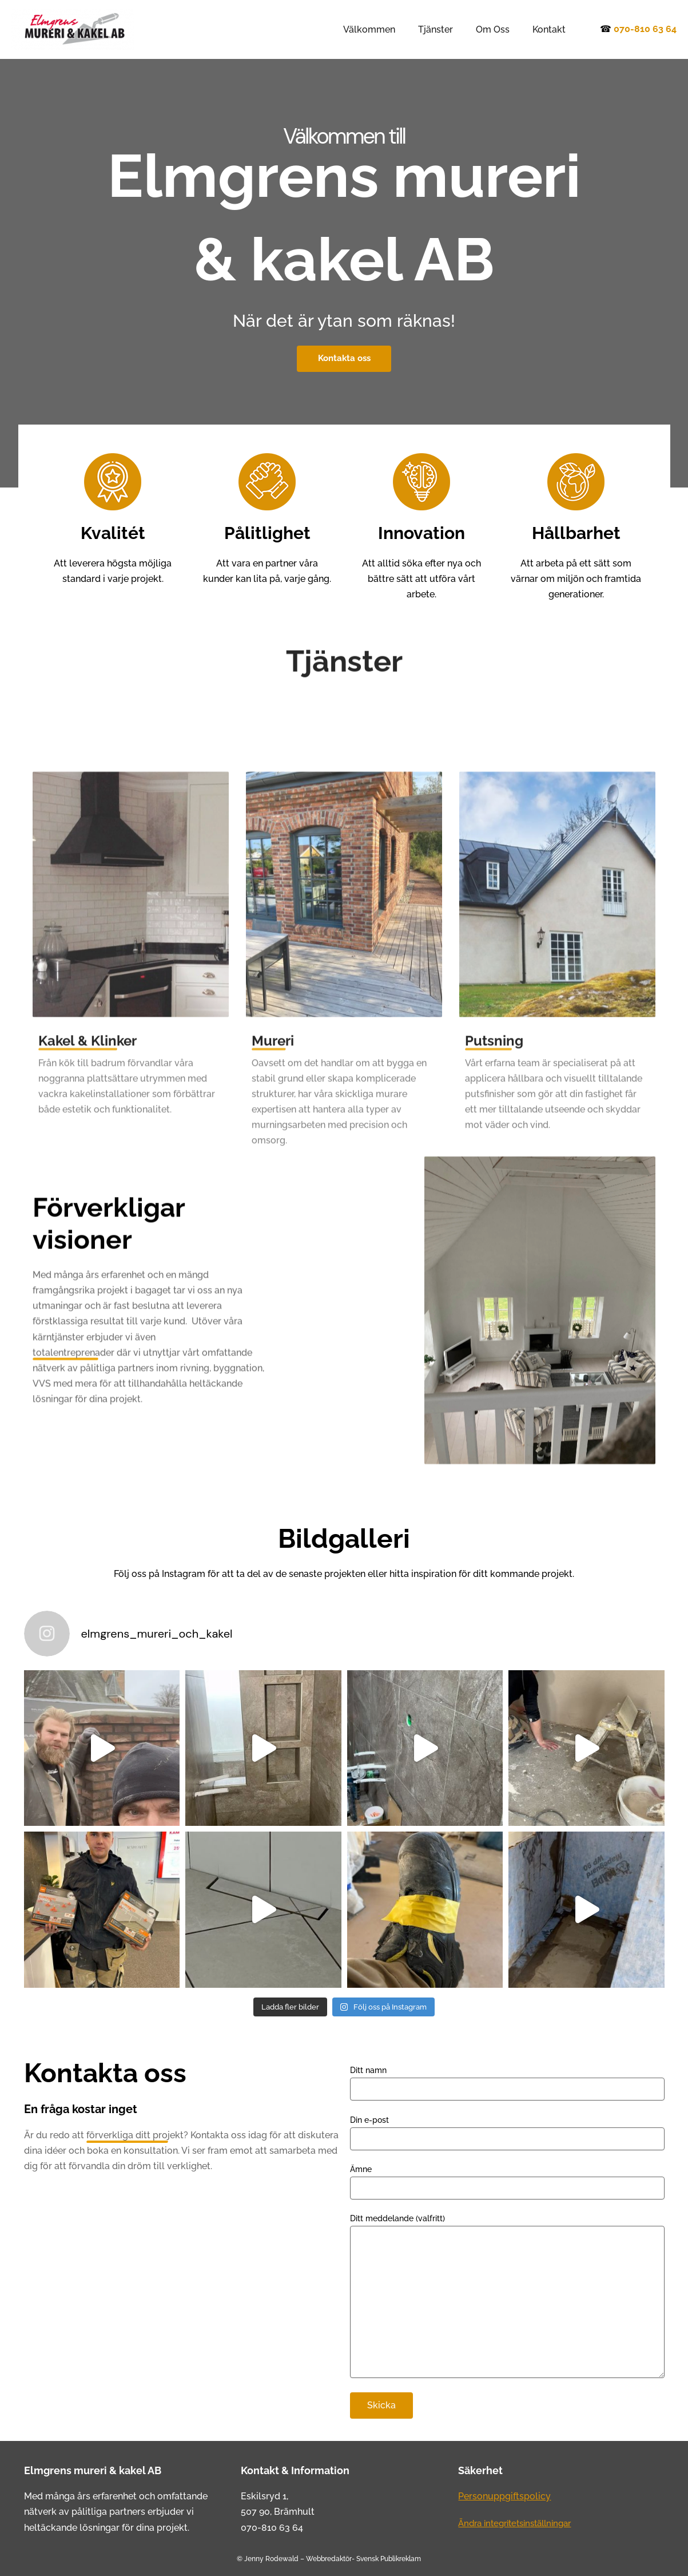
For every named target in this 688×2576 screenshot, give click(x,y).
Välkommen (385, 29)
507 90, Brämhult (278, 2511)
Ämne (507, 2182)
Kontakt (551, 29)
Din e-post (507, 2132)
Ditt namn (507, 2083)
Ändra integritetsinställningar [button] (520, 2523)
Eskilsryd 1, (264, 2496)
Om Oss (499, 29)
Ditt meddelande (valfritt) (507, 2297)
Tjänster (446, 29)
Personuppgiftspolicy (504, 2496)
